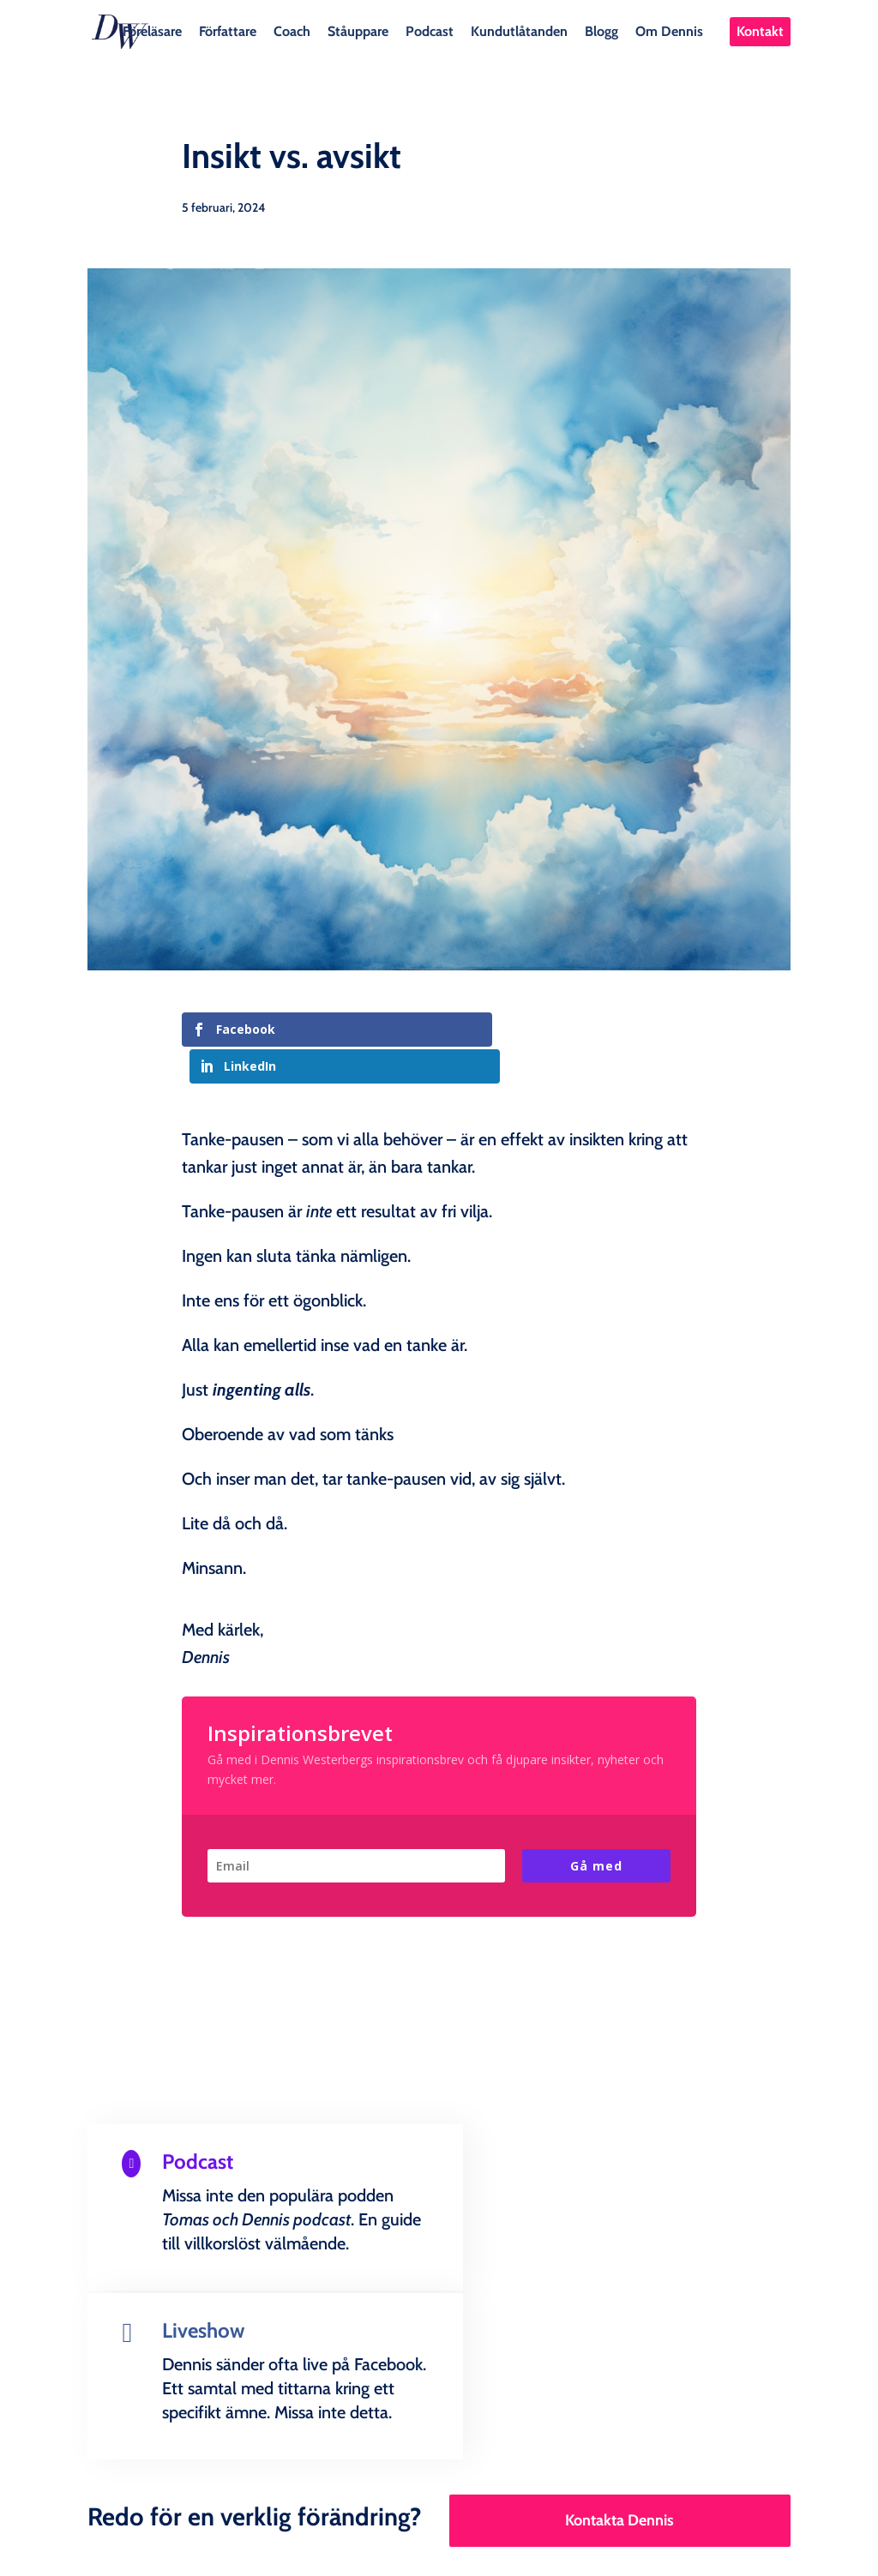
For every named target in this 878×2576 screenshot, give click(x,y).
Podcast (430, 30)
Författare (227, 30)
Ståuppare (358, 30)
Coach (292, 30)
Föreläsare (152, 30)
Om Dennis (669, 30)
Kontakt (760, 31)
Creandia (480, 2549)
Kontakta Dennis (619, 2338)
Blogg (601, 30)
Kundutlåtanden (519, 30)
